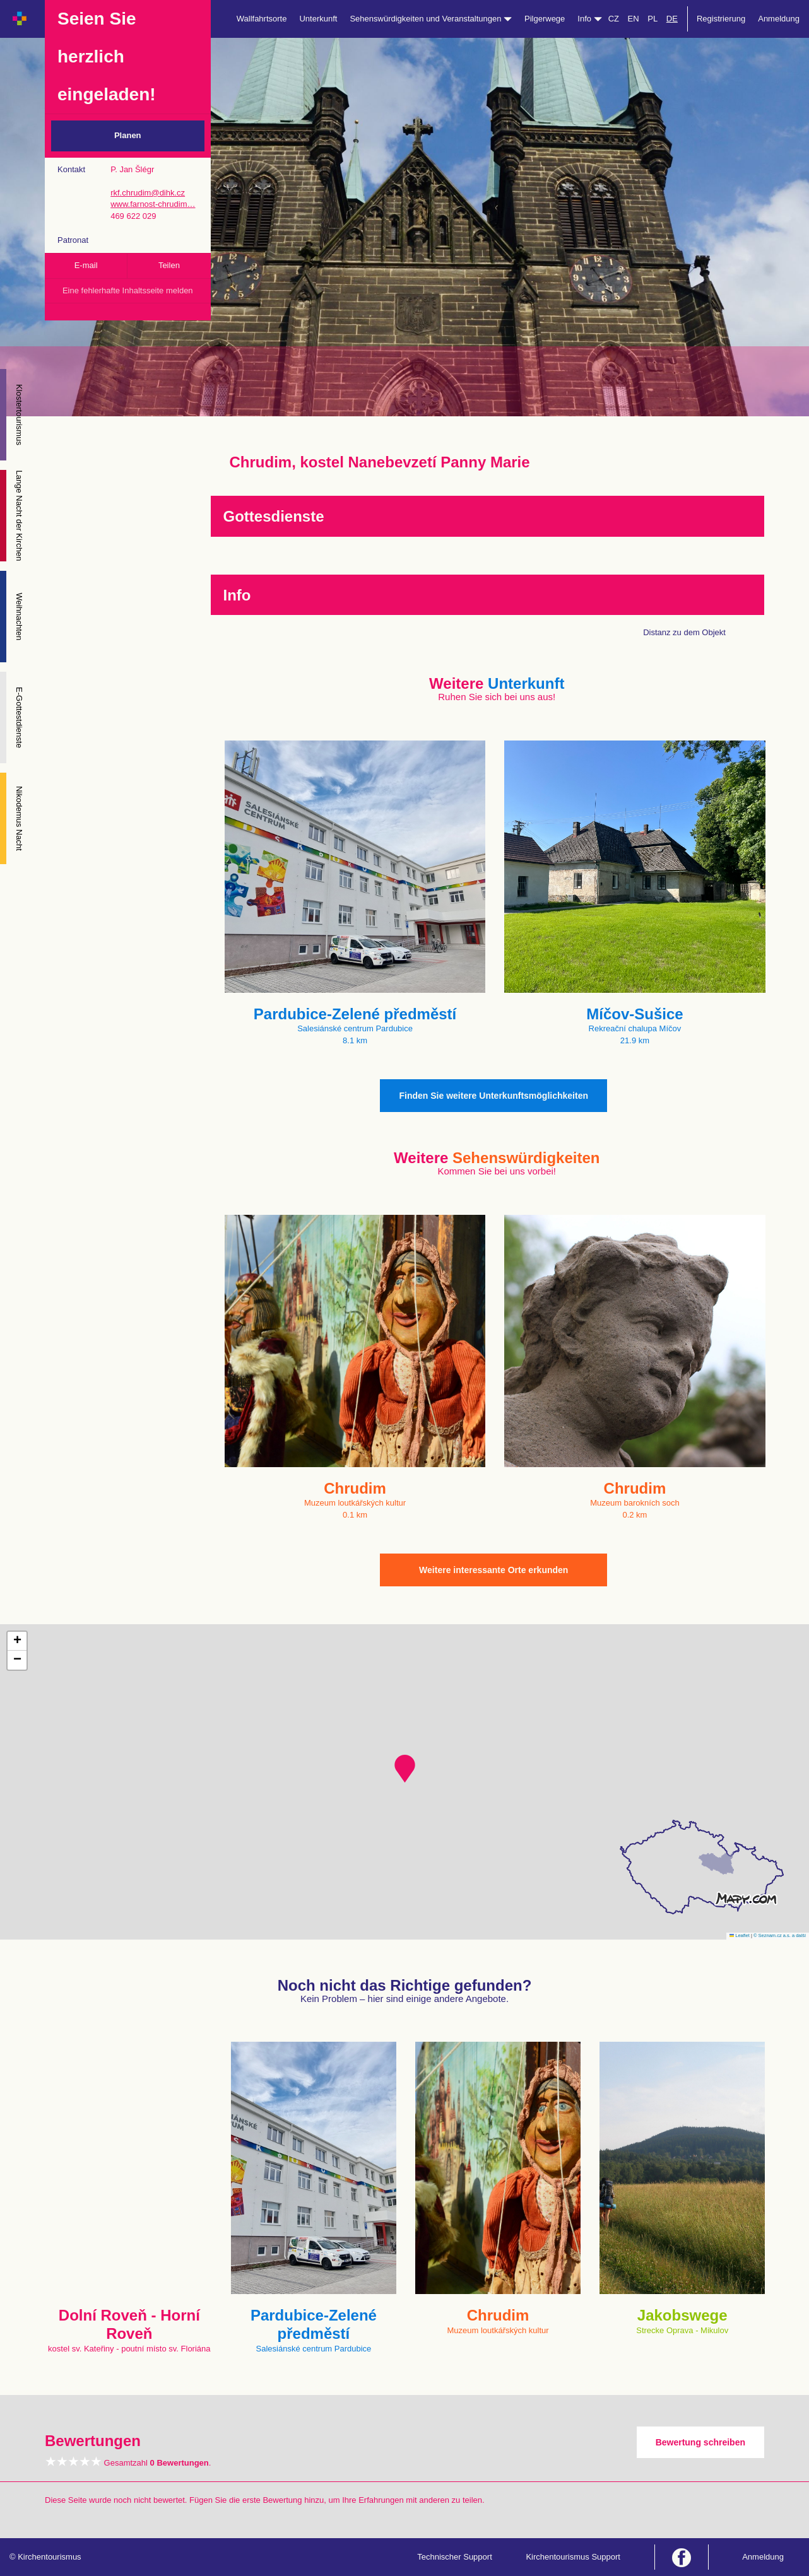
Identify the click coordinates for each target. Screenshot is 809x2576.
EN (633, 18)
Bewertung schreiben (700, 2442)
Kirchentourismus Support (573, 2556)
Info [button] (589, 18)
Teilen (169, 265)
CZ (613, 18)
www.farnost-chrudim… (152, 204)
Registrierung (721, 18)
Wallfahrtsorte (262, 18)
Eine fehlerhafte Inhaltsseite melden (127, 290)
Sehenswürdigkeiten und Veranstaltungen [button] (431, 18)
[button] (404, 1769)
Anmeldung (779, 18)
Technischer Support (454, 2556)
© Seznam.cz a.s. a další (779, 1935)
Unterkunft (318, 18)
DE (672, 18)
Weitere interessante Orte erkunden (493, 1570)
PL (652, 18)
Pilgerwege (544, 18)
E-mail (86, 265)
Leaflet (739, 1935)
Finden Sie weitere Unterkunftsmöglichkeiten (493, 1096)
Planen (127, 135)
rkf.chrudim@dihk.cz (147, 192)
